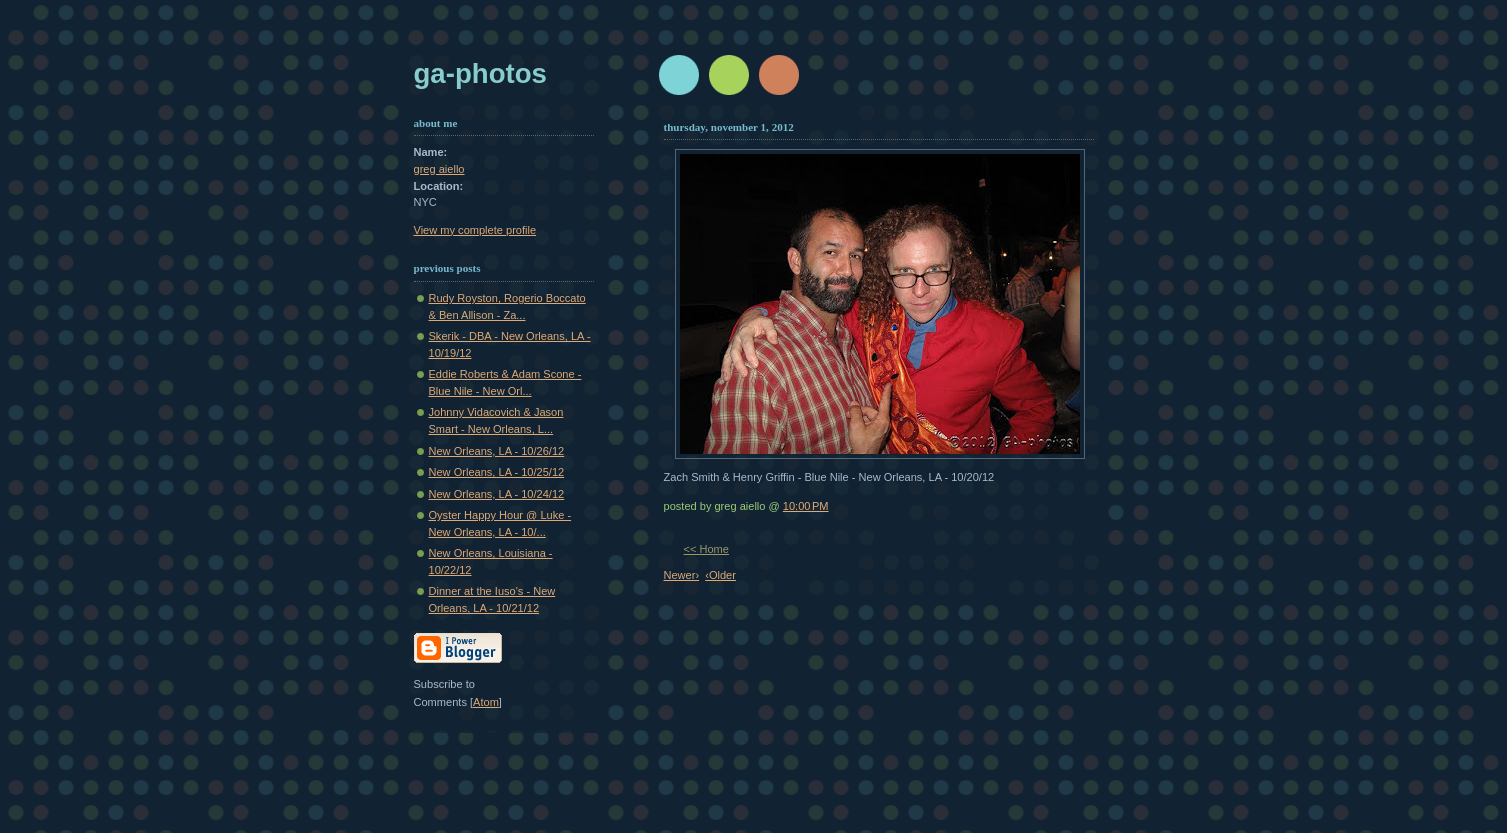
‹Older (720, 575)
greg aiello (439, 169)
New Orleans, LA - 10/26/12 (497, 451)
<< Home (706, 549)
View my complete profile (475, 230)
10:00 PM (806, 506)
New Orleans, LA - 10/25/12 (497, 472)
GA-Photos (480, 73)
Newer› (682, 575)
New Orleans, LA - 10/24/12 (497, 494)
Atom (486, 702)
